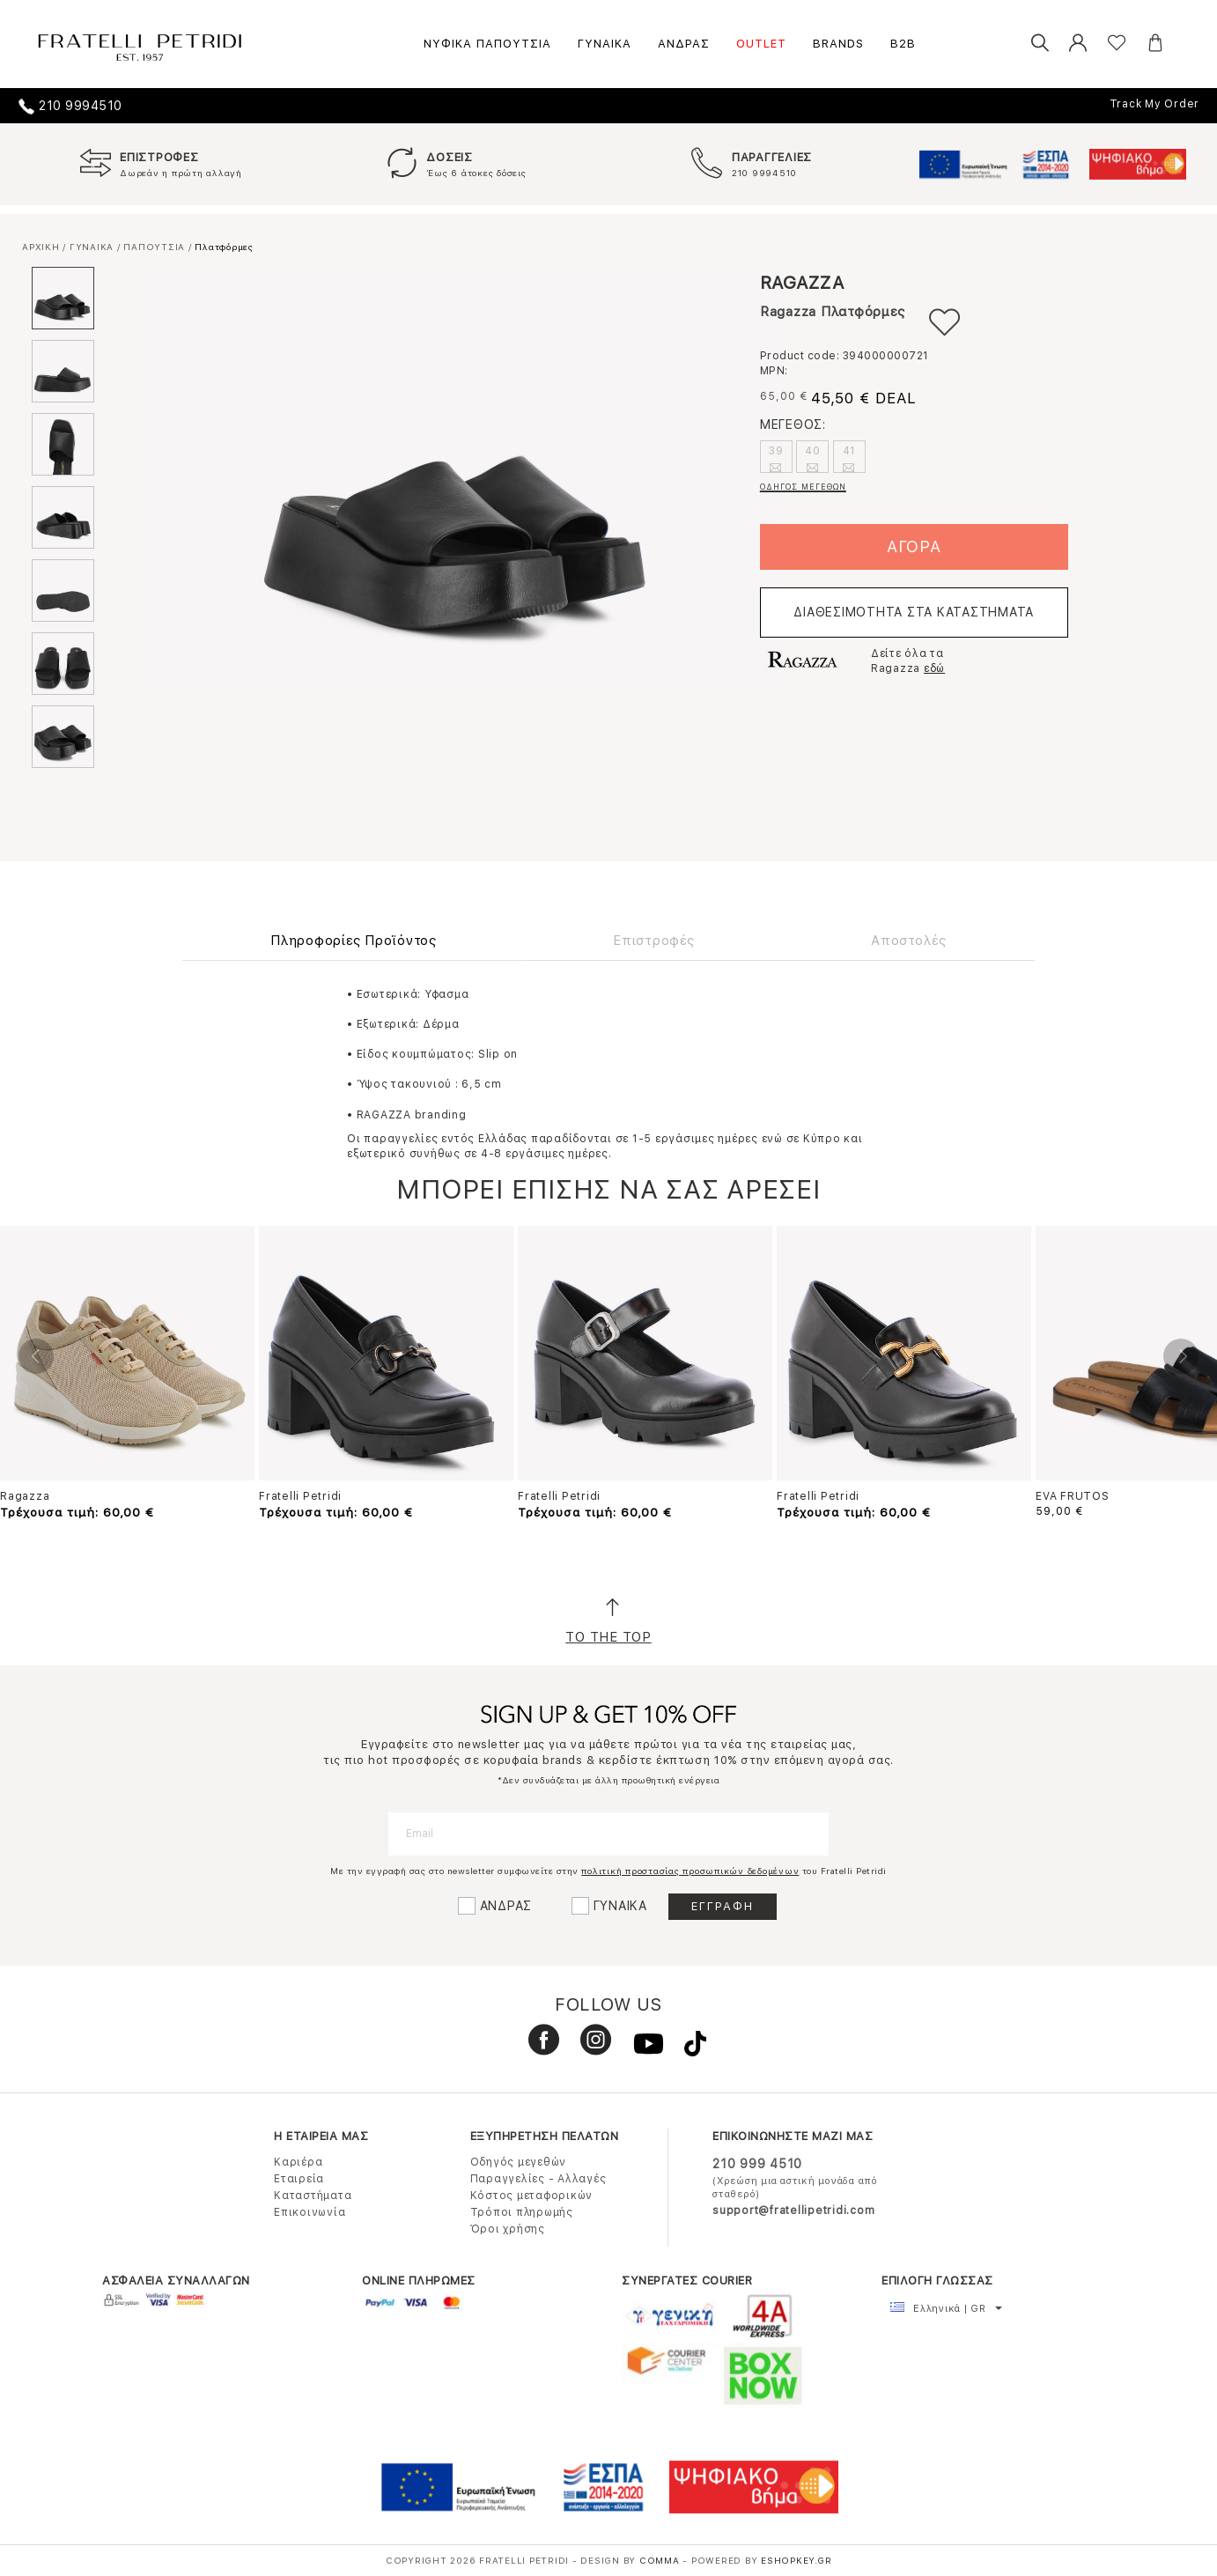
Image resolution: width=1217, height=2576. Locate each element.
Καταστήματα (312, 2195)
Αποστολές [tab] (909, 940)
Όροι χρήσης (507, 2229)
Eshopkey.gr (796, 2560)
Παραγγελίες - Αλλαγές (538, 2179)
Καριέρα (298, 2162)
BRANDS (838, 43)
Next (1181, 1356)
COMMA (661, 2560)
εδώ (934, 668)
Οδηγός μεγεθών (518, 2162)
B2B (903, 43)
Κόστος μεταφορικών (532, 2195)
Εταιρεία (299, 2179)
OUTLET (761, 43)
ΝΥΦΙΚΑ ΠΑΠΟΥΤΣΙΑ (487, 43)
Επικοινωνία (309, 2212)
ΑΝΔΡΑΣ (684, 43)
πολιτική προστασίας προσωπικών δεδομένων (690, 1870)
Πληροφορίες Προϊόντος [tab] (353, 940)
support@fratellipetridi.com (793, 2210)
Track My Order (1155, 104)
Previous (36, 1356)
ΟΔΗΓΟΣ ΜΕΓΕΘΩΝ (803, 486)
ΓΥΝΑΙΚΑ (604, 43)
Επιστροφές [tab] (654, 940)
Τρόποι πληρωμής (521, 2212)
